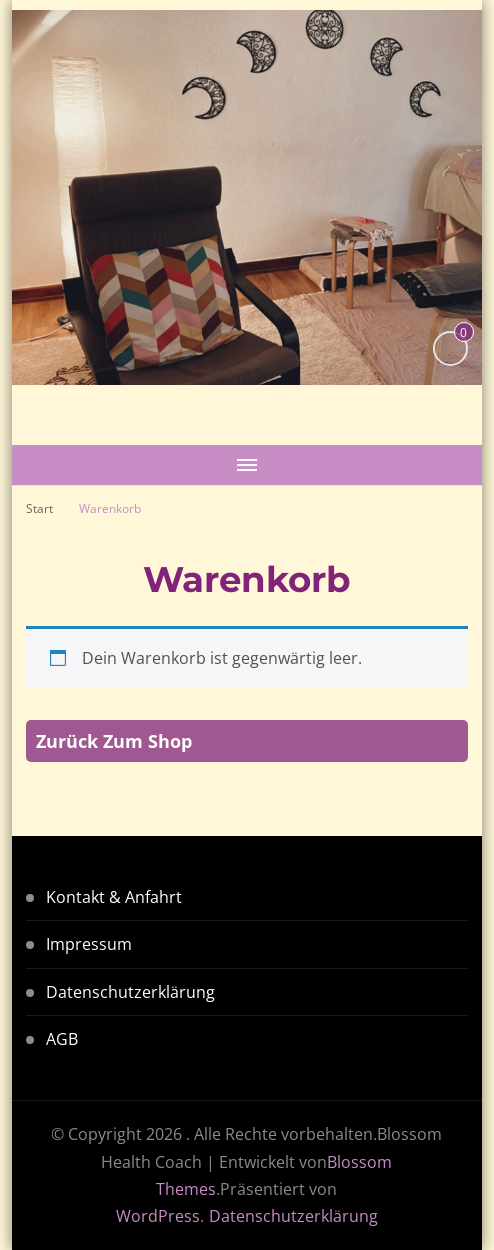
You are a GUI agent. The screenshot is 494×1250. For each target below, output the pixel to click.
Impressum (89, 944)
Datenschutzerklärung (130, 992)
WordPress (158, 1216)
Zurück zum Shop (114, 741)
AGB (62, 1039)
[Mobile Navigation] (246, 465)
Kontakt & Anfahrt (114, 897)
